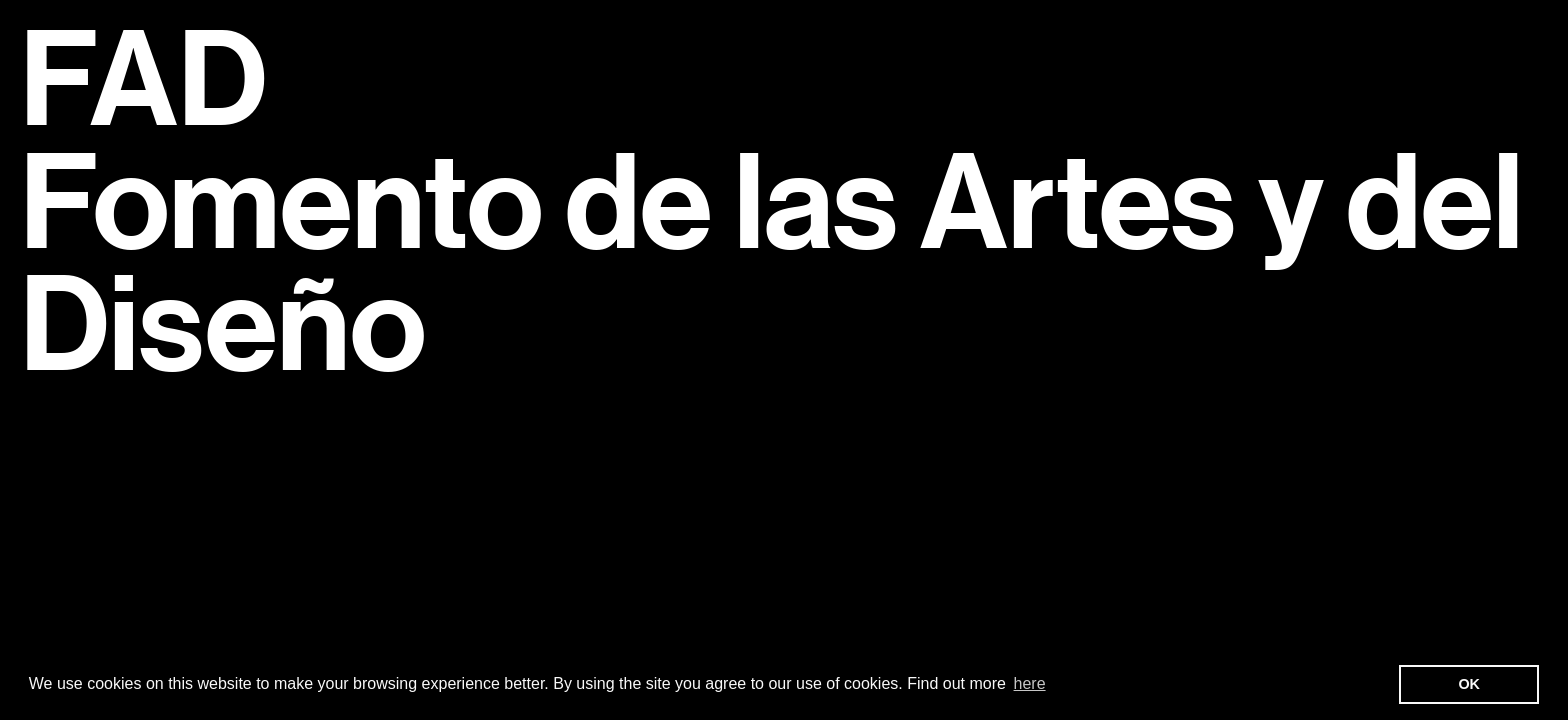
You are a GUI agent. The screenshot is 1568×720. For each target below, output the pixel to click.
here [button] (1030, 683)
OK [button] (1469, 684)
